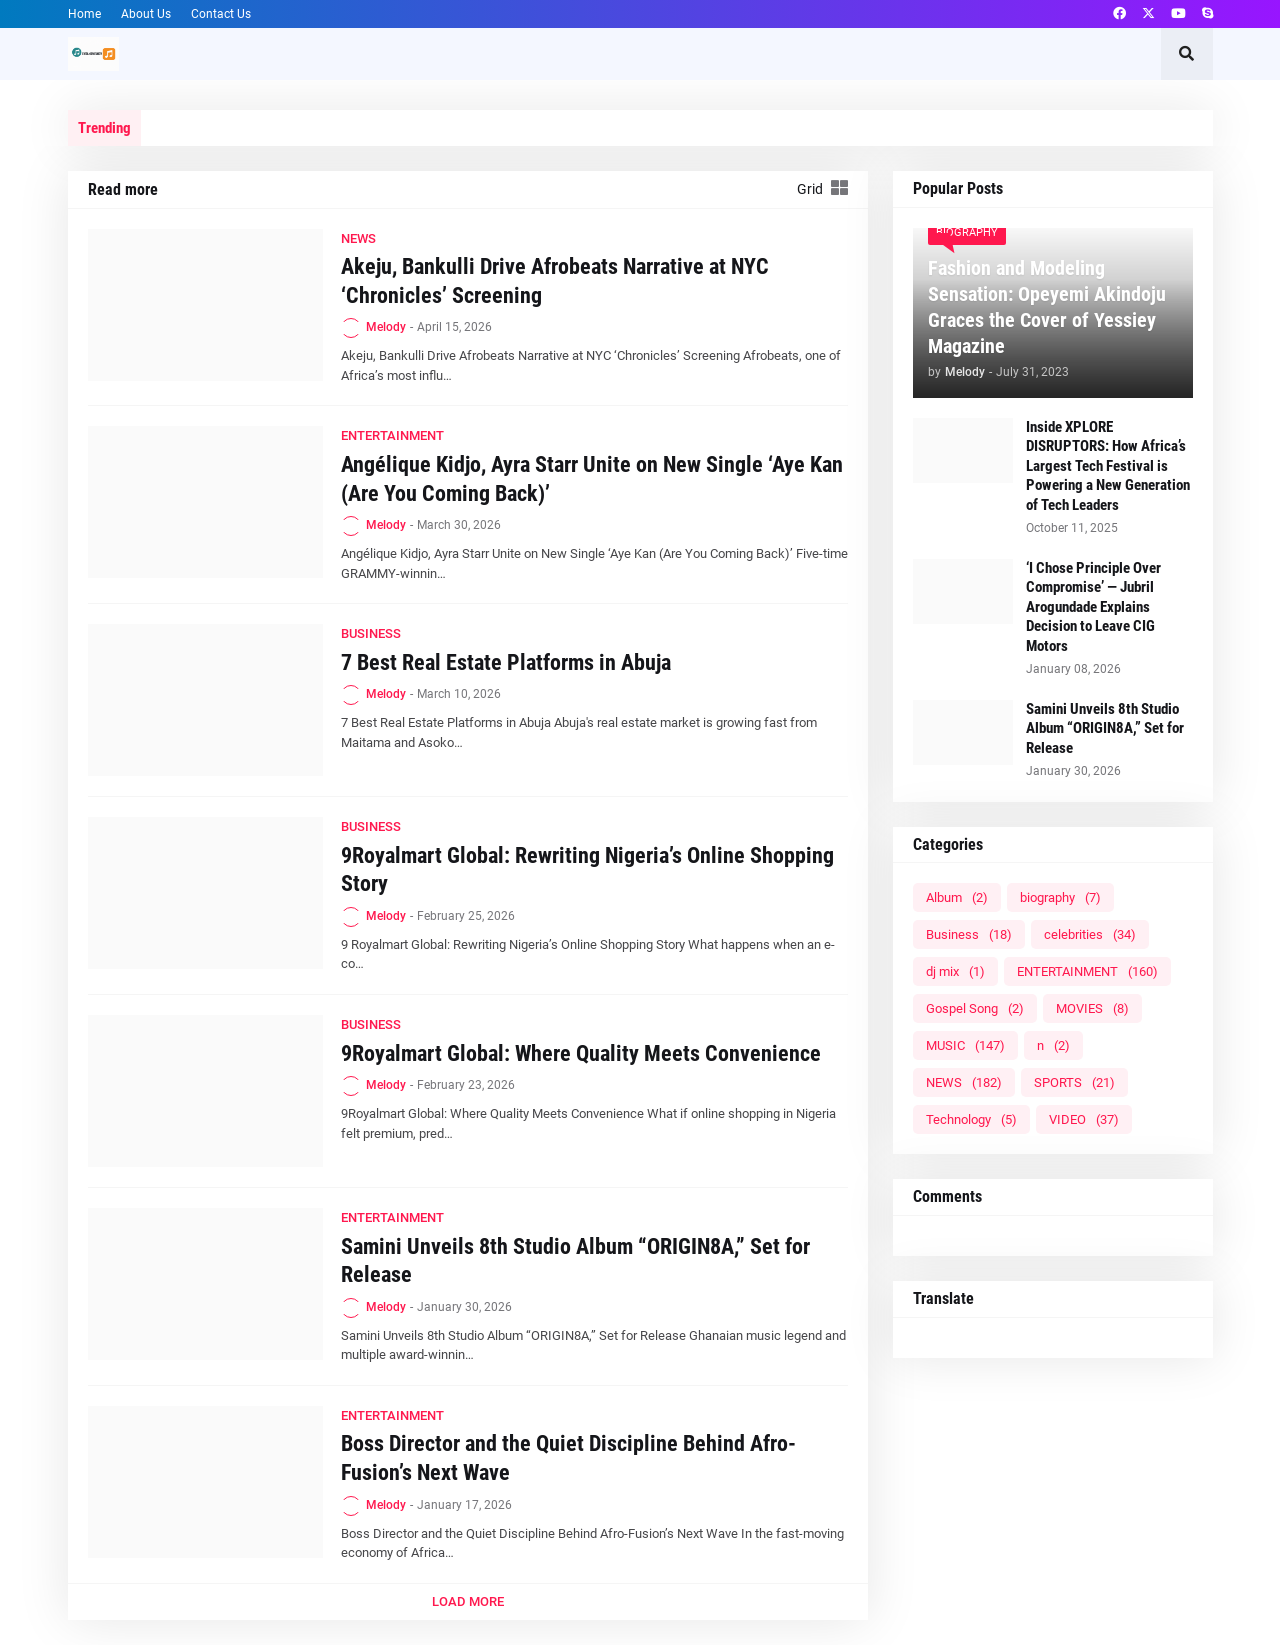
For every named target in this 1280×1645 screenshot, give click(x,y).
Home (84, 14)
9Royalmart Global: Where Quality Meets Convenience (581, 1053)
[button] (1187, 54)
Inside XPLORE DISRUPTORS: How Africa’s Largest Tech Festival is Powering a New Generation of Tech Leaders (1108, 466)
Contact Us (221, 14)
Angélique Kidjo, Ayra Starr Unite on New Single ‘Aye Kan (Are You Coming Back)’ (592, 479)
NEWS (964, 1082)
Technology (971, 1119)
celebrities (1090, 934)
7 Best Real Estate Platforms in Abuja (506, 662)
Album (957, 897)
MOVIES (1092, 1008)
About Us (146, 14)
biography (1060, 897)
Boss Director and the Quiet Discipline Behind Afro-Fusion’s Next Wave (568, 1458)
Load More (468, 1601)
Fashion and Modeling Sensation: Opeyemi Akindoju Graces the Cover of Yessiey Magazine (1047, 307)
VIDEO (1084, 1119)
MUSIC (965, 1045)
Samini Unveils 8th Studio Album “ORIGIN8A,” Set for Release (575, 1261)
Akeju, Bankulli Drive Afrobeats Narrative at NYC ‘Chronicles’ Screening (555, 281)
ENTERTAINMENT (1087, 971)
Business (969, 934)
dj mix (955, 971)
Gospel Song (975, 1008)
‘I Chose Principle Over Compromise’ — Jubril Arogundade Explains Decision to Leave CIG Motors (1093, 607)
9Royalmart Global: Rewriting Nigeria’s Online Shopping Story (587, 870)
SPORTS (1074, 1082)
